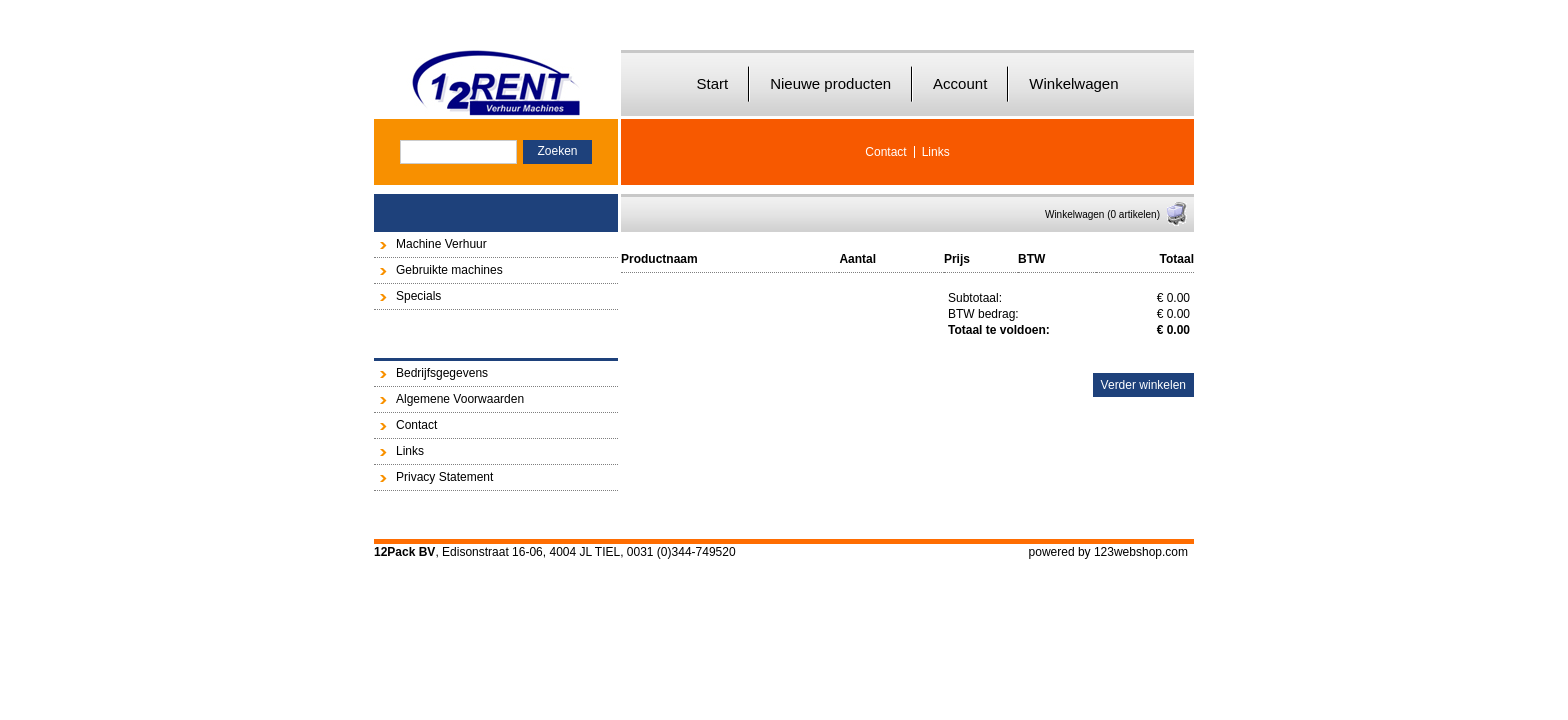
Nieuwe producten (830, 83)
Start (712, 83)
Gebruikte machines (449, 270)
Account (960, 83)
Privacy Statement (444, 477)
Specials (418, 296)
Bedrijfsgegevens (442, 373)
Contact (885, 152)
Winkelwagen (1073, 83)
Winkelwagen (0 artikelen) (1117, 214)
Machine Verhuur (441, 244)
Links (936, 152)
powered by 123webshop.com (1108, 552)
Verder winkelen (1143, 385)
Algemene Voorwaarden (460, 399)
